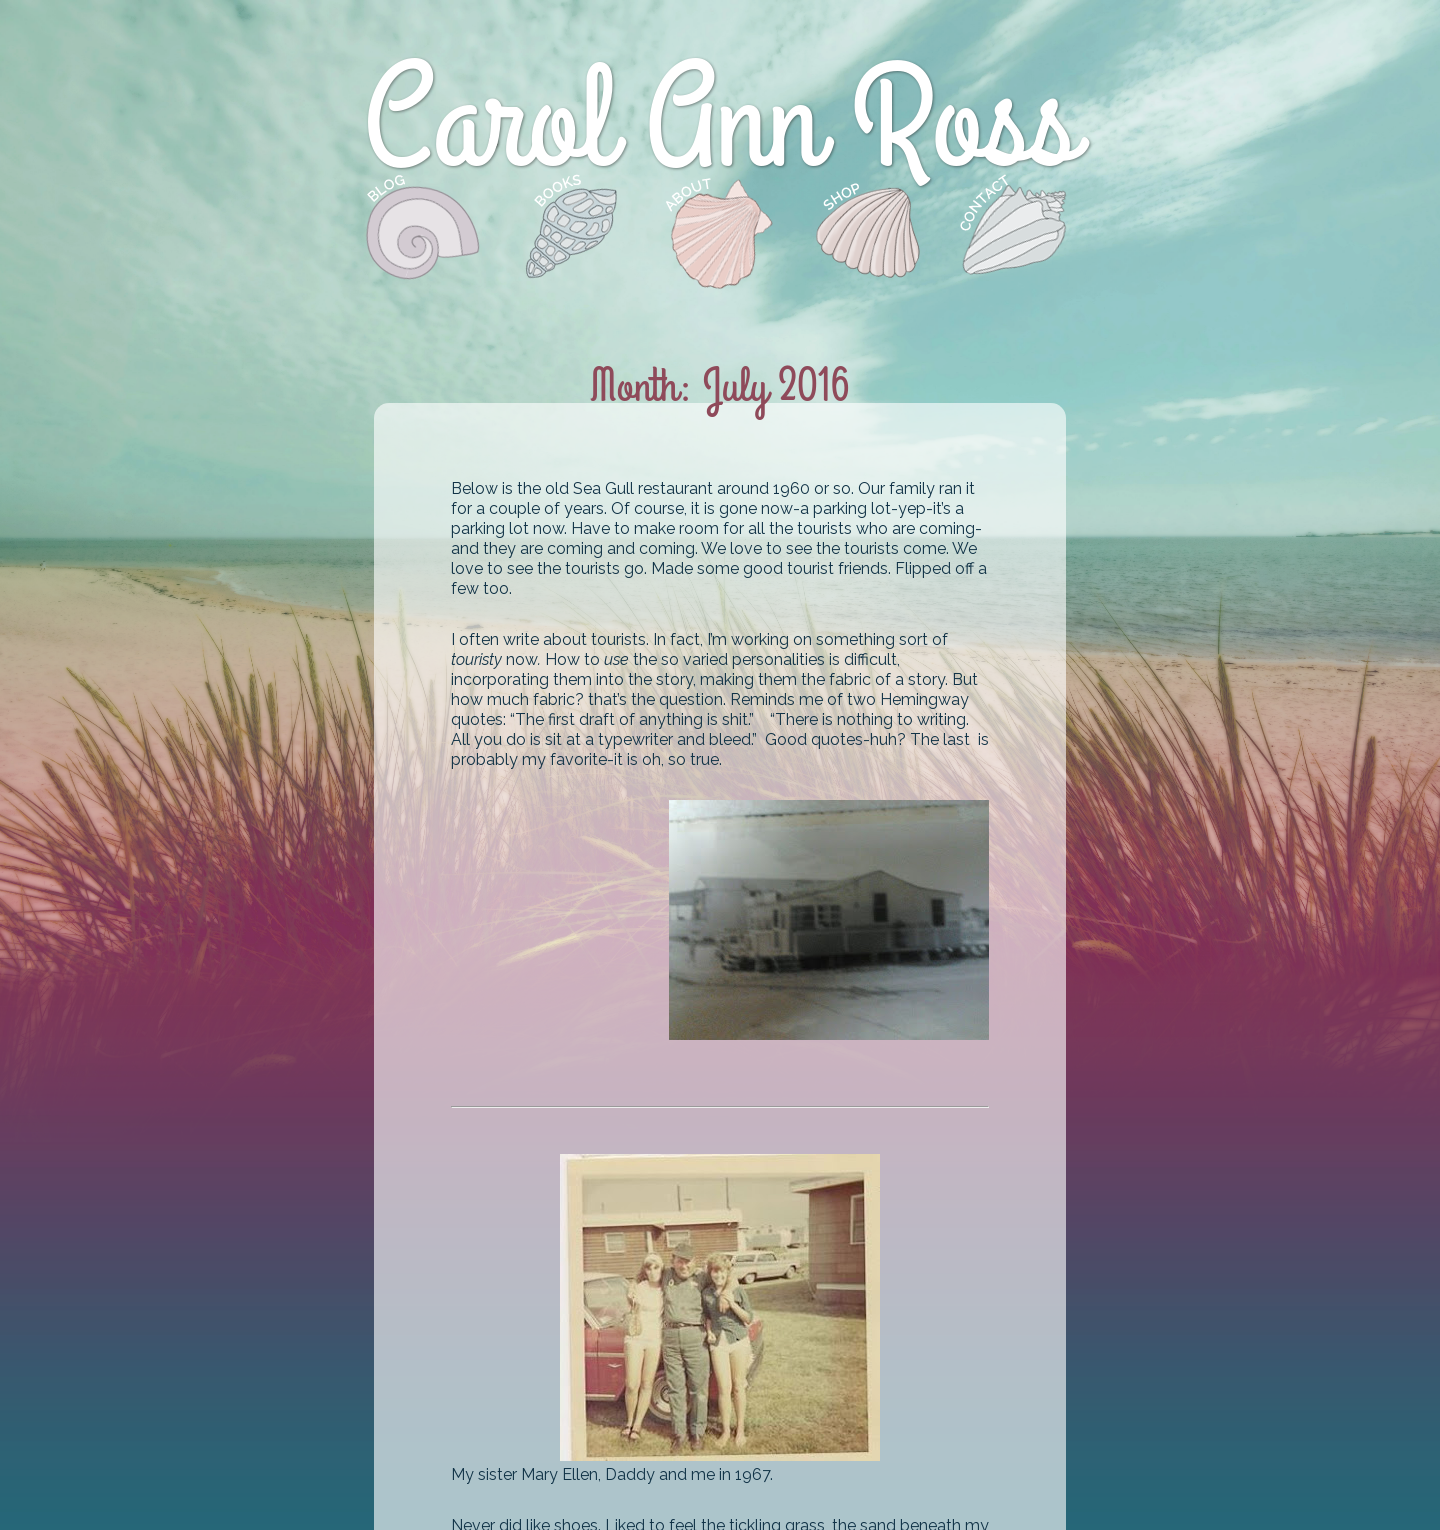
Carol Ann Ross (719, 123)
